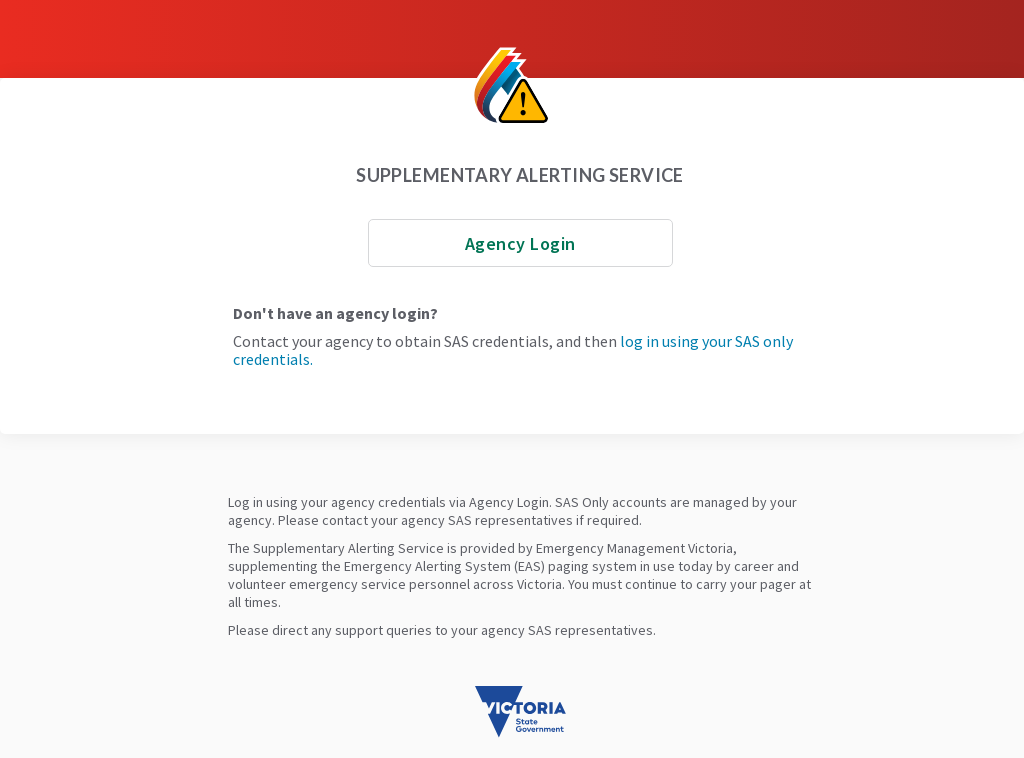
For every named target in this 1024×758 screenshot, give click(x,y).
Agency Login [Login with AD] (520, 243)
